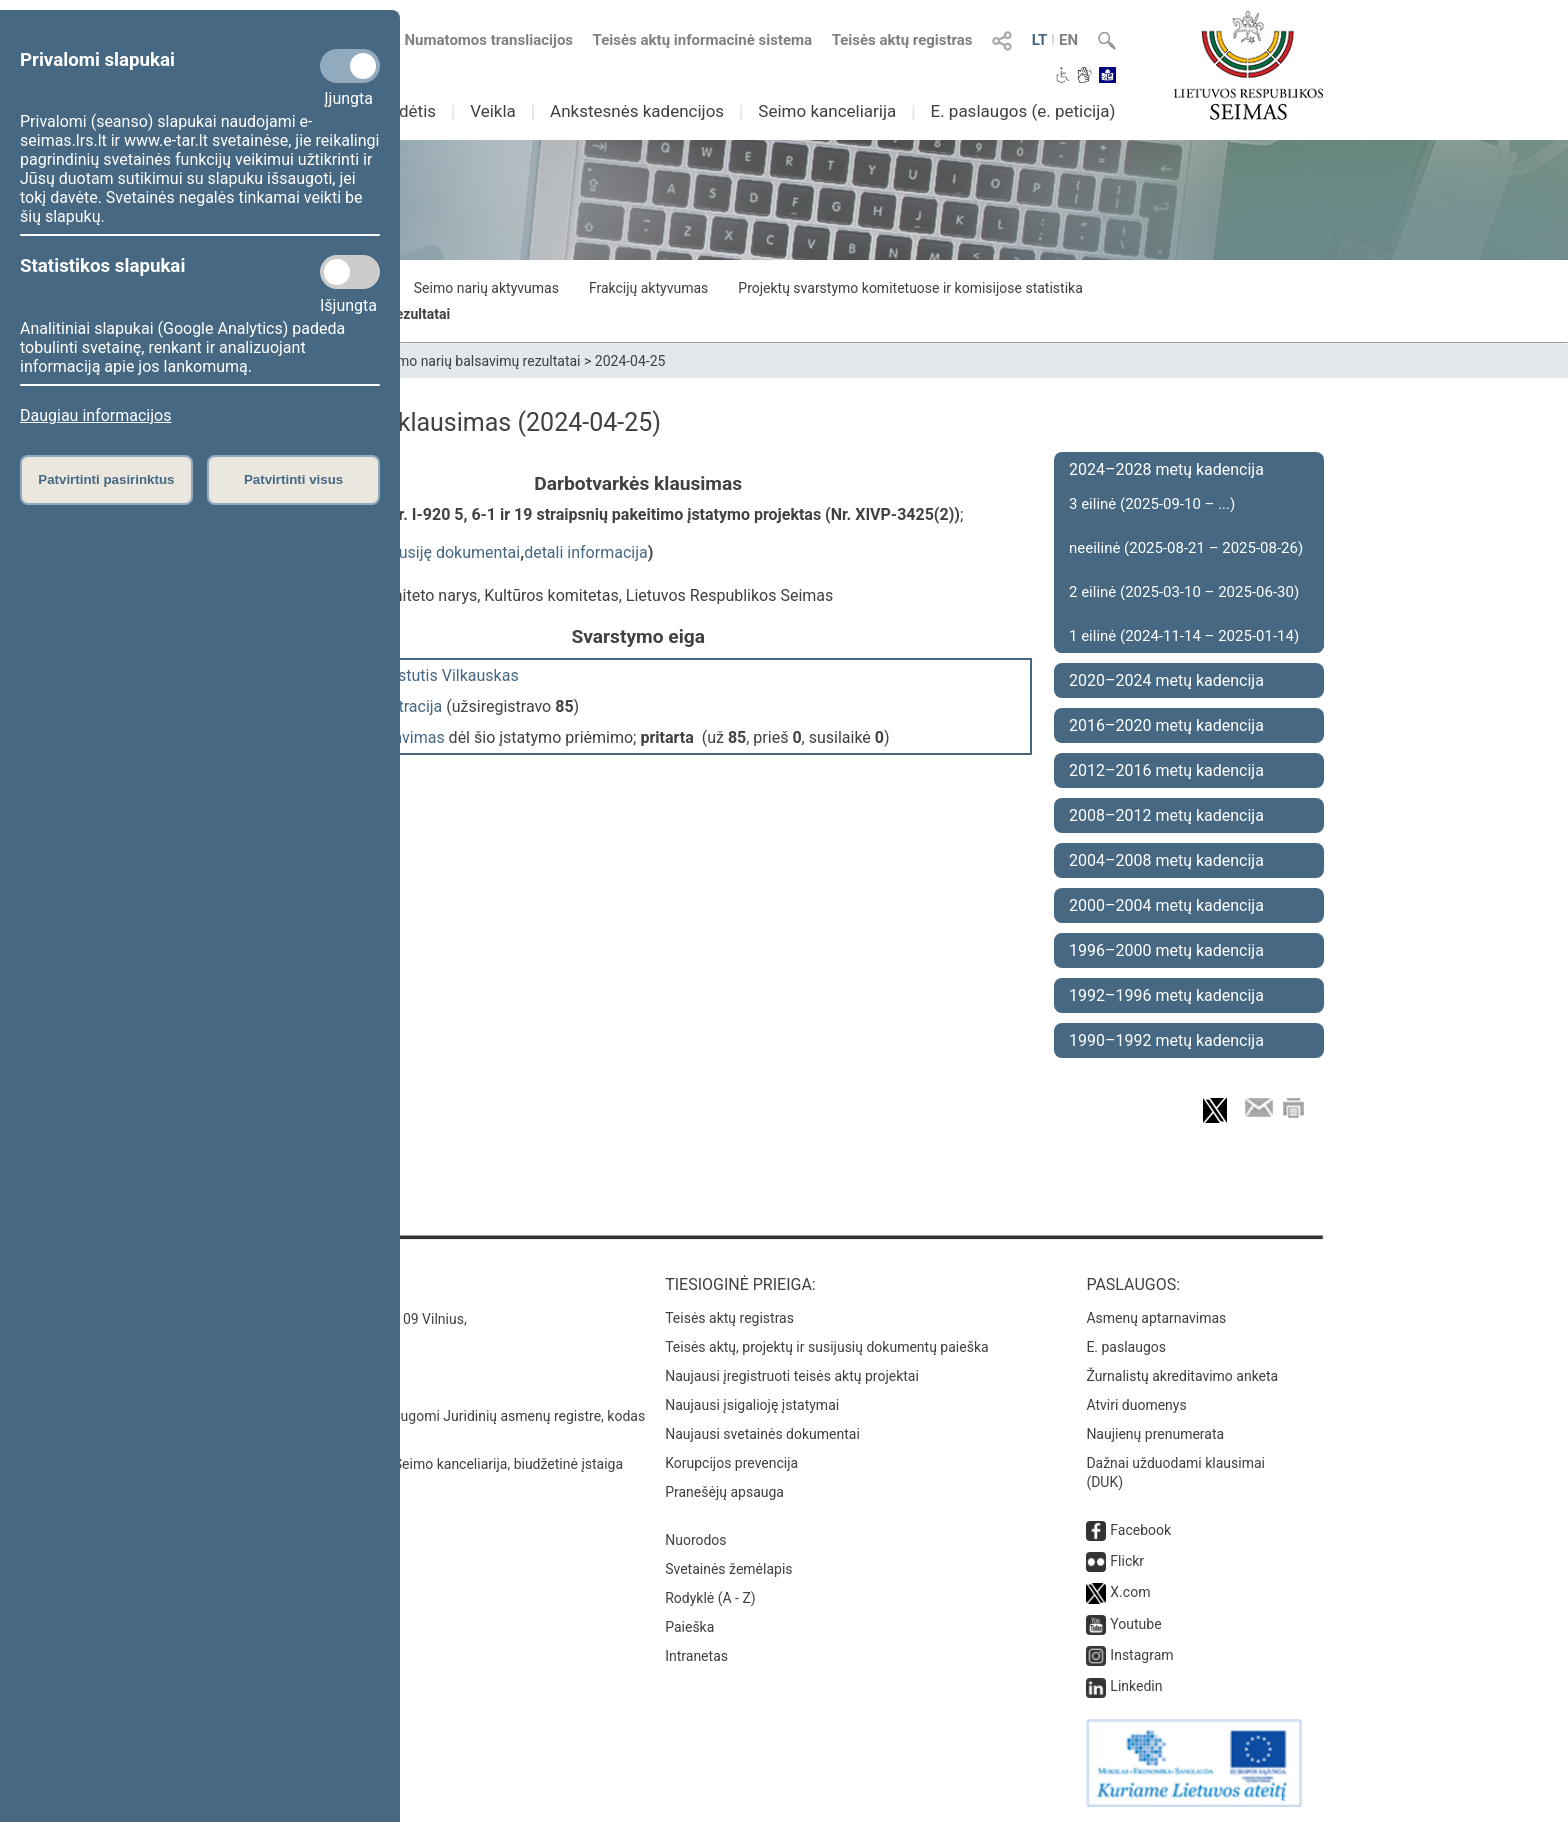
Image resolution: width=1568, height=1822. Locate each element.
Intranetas (696, 1656)
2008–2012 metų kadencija (1166, 815)
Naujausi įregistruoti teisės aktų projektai (792, 1376)
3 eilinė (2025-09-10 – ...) (1152, 504)
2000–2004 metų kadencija (1166, 905)
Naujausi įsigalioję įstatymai (752, 1405)
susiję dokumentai (455, 552)
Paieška (689, 1627)
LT (1040, 40)
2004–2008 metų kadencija (1166, 860)
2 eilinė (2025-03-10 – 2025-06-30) (1184, 592)
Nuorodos (695, 1540)
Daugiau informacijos (95, 415)
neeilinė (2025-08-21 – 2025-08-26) (1186, 548)
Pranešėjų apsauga (724, 1492)
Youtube (1135, 1624)
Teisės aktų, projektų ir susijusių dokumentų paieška (826, 1347)
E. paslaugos (1126, 1347)
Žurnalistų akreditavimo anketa (1182, 1376)
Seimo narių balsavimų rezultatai (479, 361)
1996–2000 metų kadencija (1166, 950)
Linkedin (1136, 1686)
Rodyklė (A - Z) (710, 1598)
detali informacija (586, 552)
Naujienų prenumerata (1155, 1434)
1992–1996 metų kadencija (1166, 995)
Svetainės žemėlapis (728, 1569)
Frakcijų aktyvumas (648, 288)
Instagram (1141, 1655)
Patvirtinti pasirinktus (106, 479)
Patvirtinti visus (293, 479)
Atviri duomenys (1136, 1405)
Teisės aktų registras (902, 40)
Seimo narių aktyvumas (486, 288)
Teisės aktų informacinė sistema (703, 40)
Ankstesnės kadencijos (637, 111)
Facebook (1140, 1530)
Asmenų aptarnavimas (1156, 1318)
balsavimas (404, 737)
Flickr (1127, 1561)
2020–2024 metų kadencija (1166, 680)
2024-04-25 (630, 361)
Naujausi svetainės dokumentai (762, 1434)
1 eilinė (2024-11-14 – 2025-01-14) (1184, 636)
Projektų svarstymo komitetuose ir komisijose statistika (910, 288)
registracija (403, 706)
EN (1068, 40)
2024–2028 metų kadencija (1166, 469)
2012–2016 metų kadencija (1166, 770)
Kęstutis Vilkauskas (449, 675)
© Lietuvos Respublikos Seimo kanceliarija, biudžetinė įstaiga (433, 1464)
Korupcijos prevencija (731, 1463)
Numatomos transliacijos (477, 40)
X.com (1130, 1592)
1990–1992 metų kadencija (1166, 1040)
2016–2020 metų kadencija (1166, 725)
